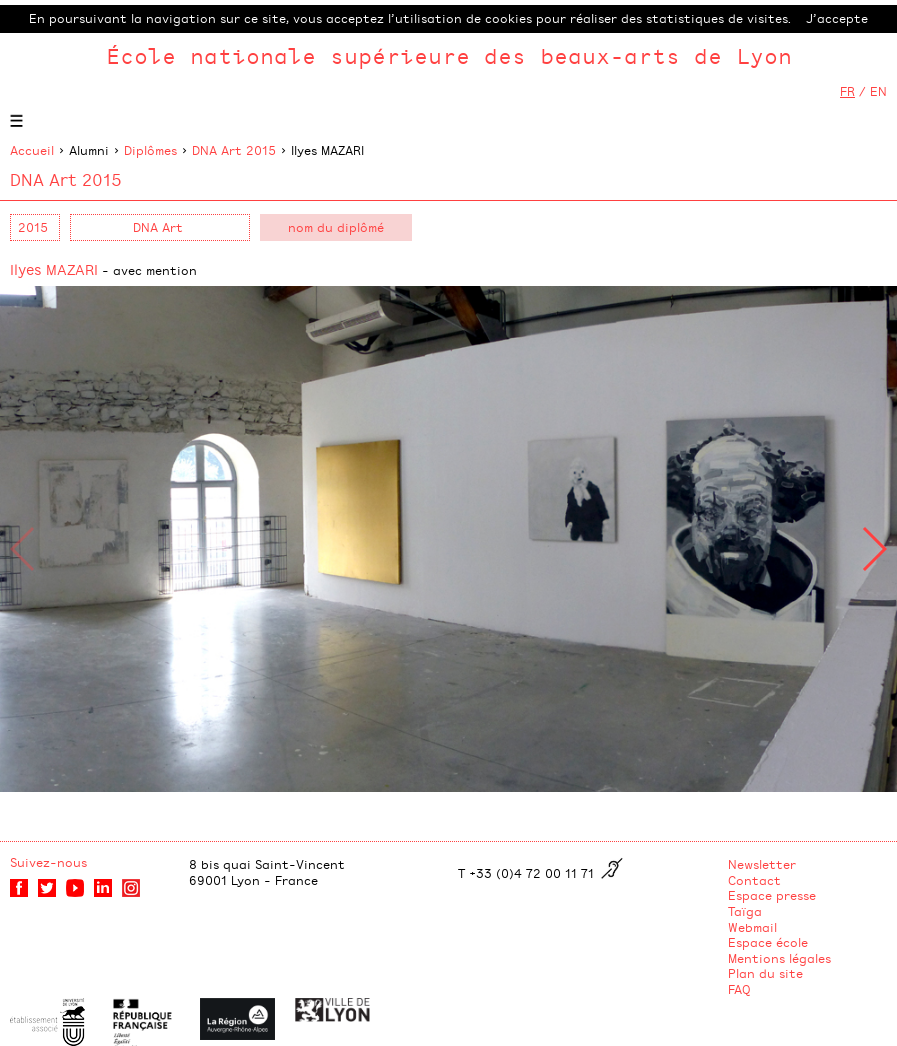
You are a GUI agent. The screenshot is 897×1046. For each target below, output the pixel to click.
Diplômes (150, 150)
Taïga (745, 911)
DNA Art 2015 (234, 150)
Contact (754, 880)
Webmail (752, 927)
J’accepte (837, 18)
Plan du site (765, 973)
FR (847, 91)
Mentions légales (779, 958)
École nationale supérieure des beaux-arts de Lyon (449, 55)
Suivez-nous (48, 862)
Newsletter (762, 864)
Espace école (768, 942)
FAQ (739, 989)
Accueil (32, 150)
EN (878, 91)
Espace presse (772, 895)
